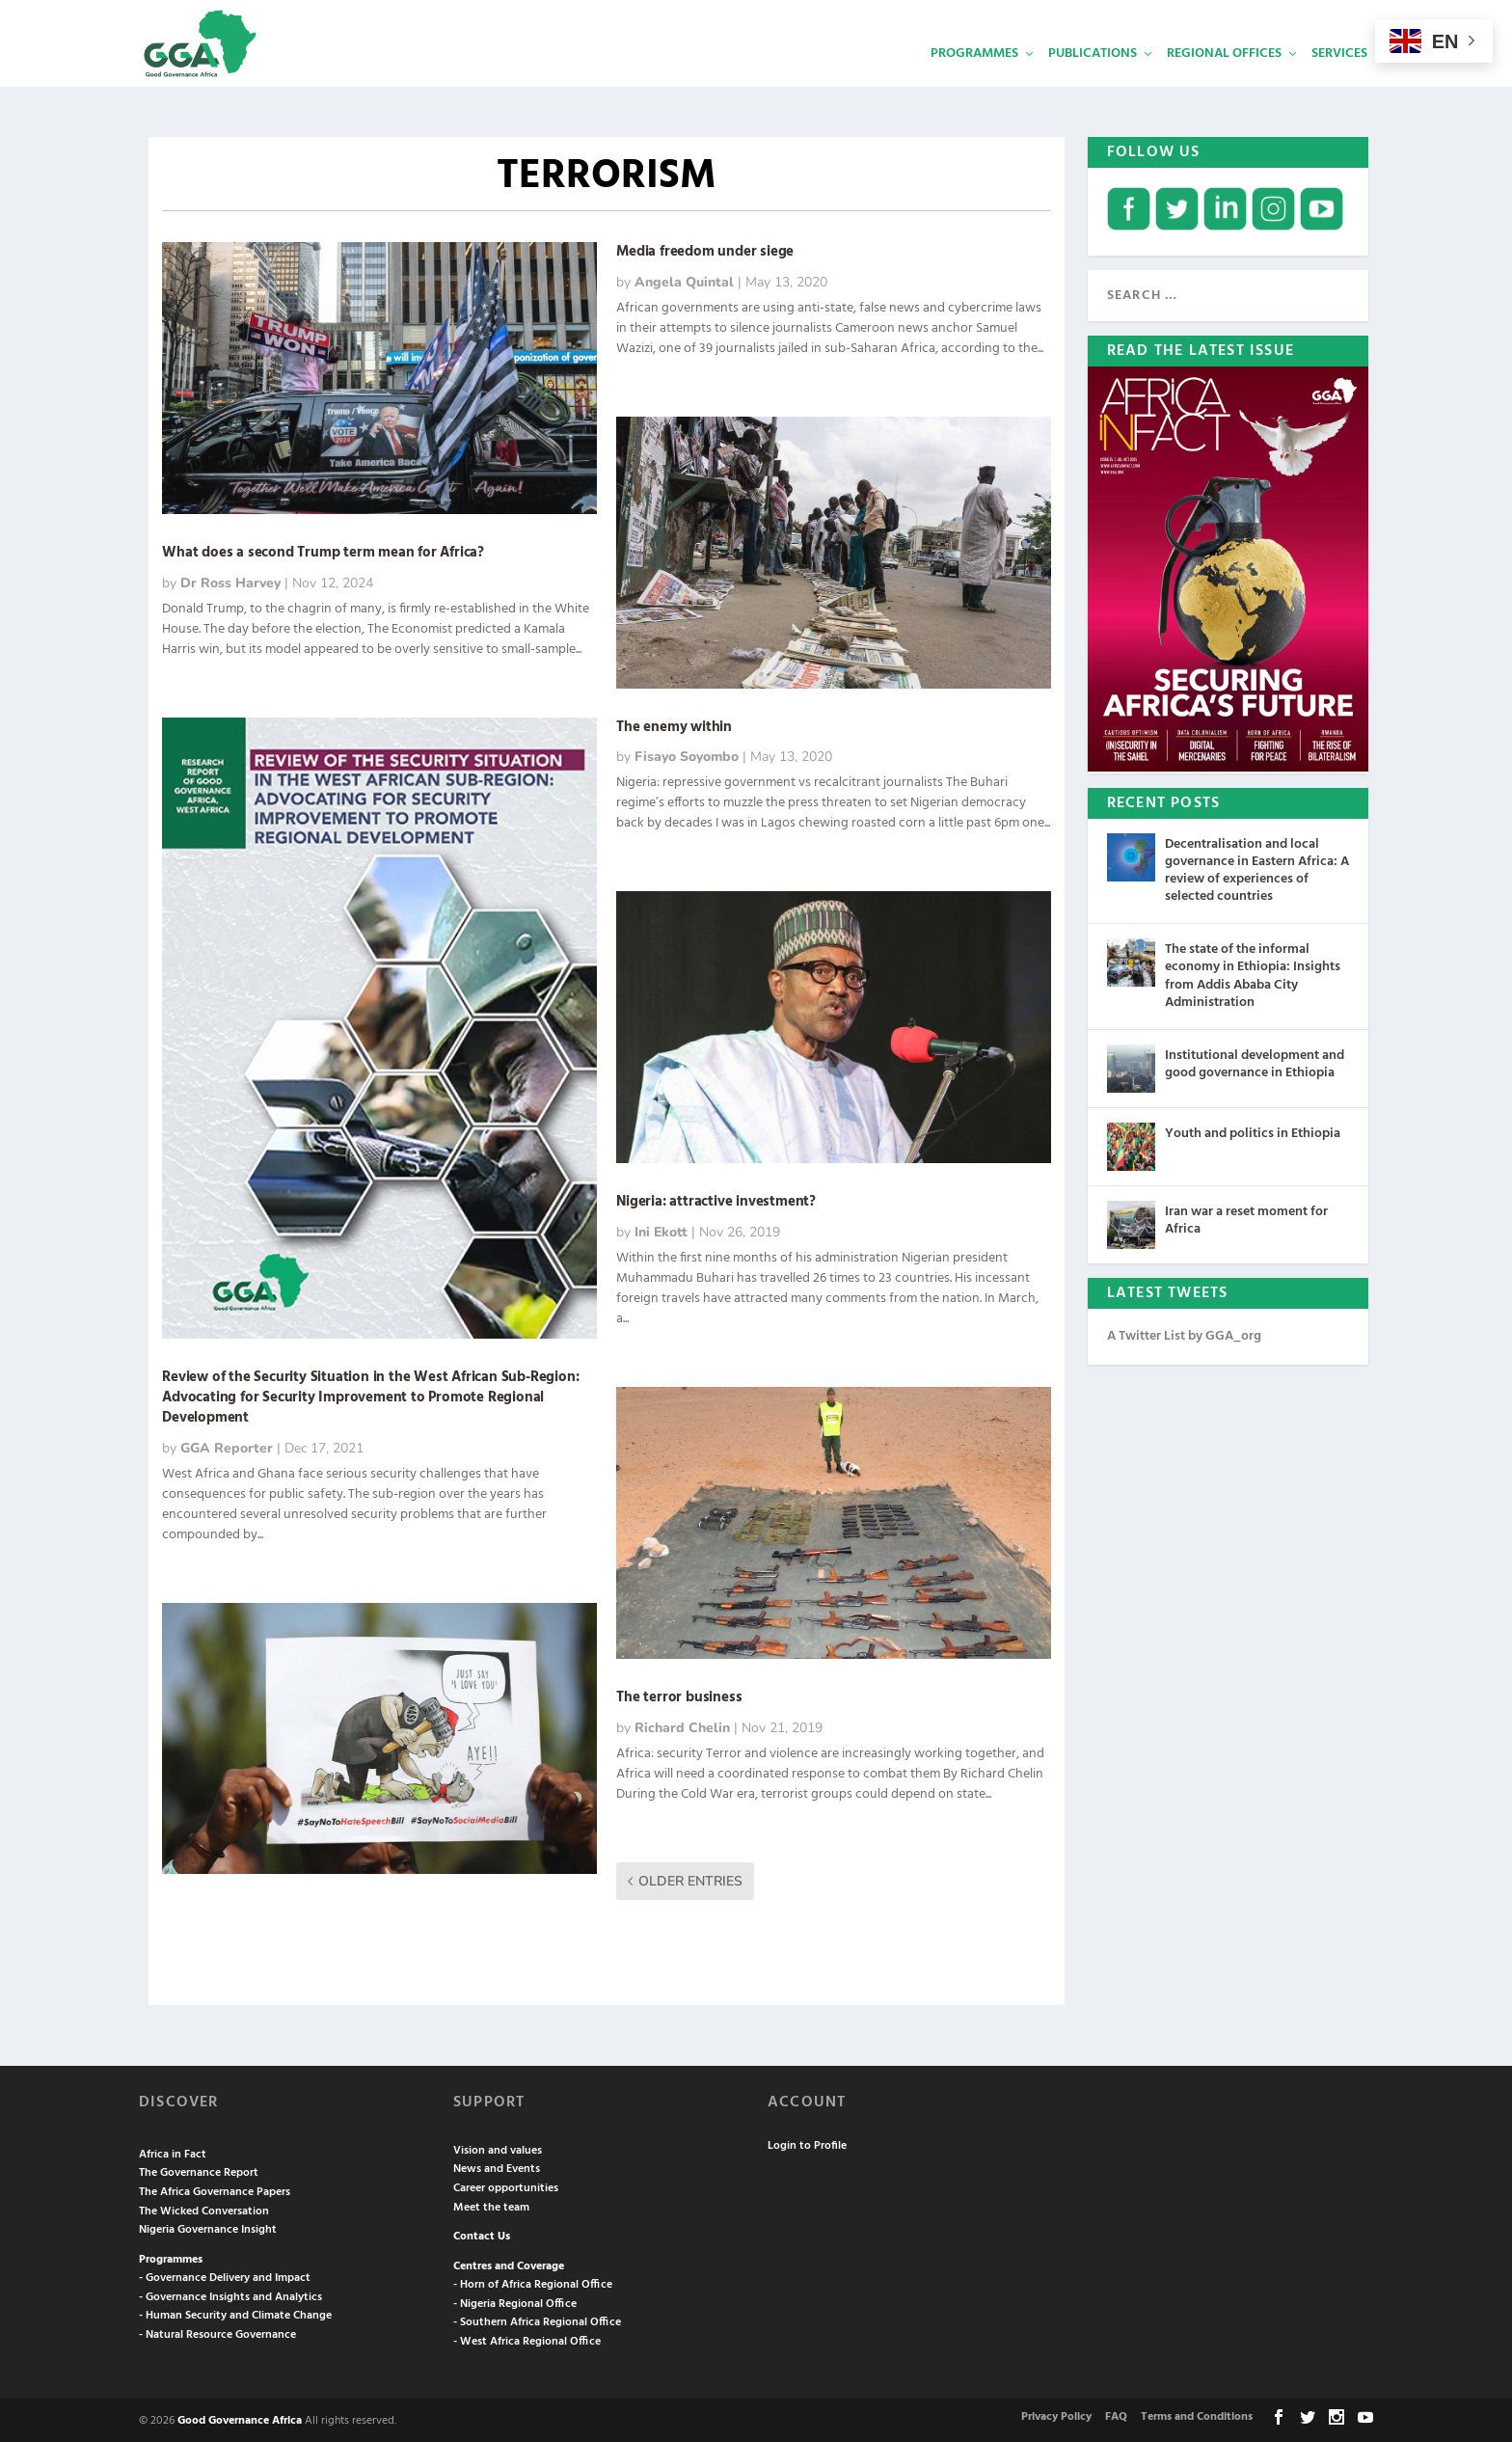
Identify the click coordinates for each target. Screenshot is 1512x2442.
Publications (1092, 82)
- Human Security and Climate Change (235, 2313)
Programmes (974, 82)
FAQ (1116, 2415)
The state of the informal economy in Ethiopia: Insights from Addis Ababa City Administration (1252, 974)
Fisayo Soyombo (686, 755)
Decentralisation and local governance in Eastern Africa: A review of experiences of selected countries (1257, 869)
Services (1339, 82)
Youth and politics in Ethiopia (1252, 1132)
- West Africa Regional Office (527, 2339)
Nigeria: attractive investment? (716, 1199)
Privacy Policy (1056, 2415)
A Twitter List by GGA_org (1184, 1334)
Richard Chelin (682, 1726)
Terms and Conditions (1197, 2415)
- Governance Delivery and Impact (224, 2276)
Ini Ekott (661, 1230)
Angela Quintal (684, 280)
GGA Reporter (226, 1446)
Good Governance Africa (239, 2418)
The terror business (679, 1695)
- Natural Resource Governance (217, 2333)
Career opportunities (505, 2186)
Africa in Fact (172, 2152)
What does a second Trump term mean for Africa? (323, 550)
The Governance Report (198, 2171)
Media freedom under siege (705, 249)
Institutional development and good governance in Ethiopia (1254, 1062)
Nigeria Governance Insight (208, 2228)
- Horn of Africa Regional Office (532, 2283)
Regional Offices (1224, 82)
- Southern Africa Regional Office (537, 2320)
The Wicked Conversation (204, 2209)
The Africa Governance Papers (214, 2190)
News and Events (496, 2167)
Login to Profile (807, 2144)
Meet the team (491, 2205)
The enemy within (674, 725)
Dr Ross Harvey (230, 581)
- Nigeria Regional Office (515, 2302)
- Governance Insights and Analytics (230, 2295)
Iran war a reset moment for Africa (1246, 1218)
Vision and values (497, 2148)
